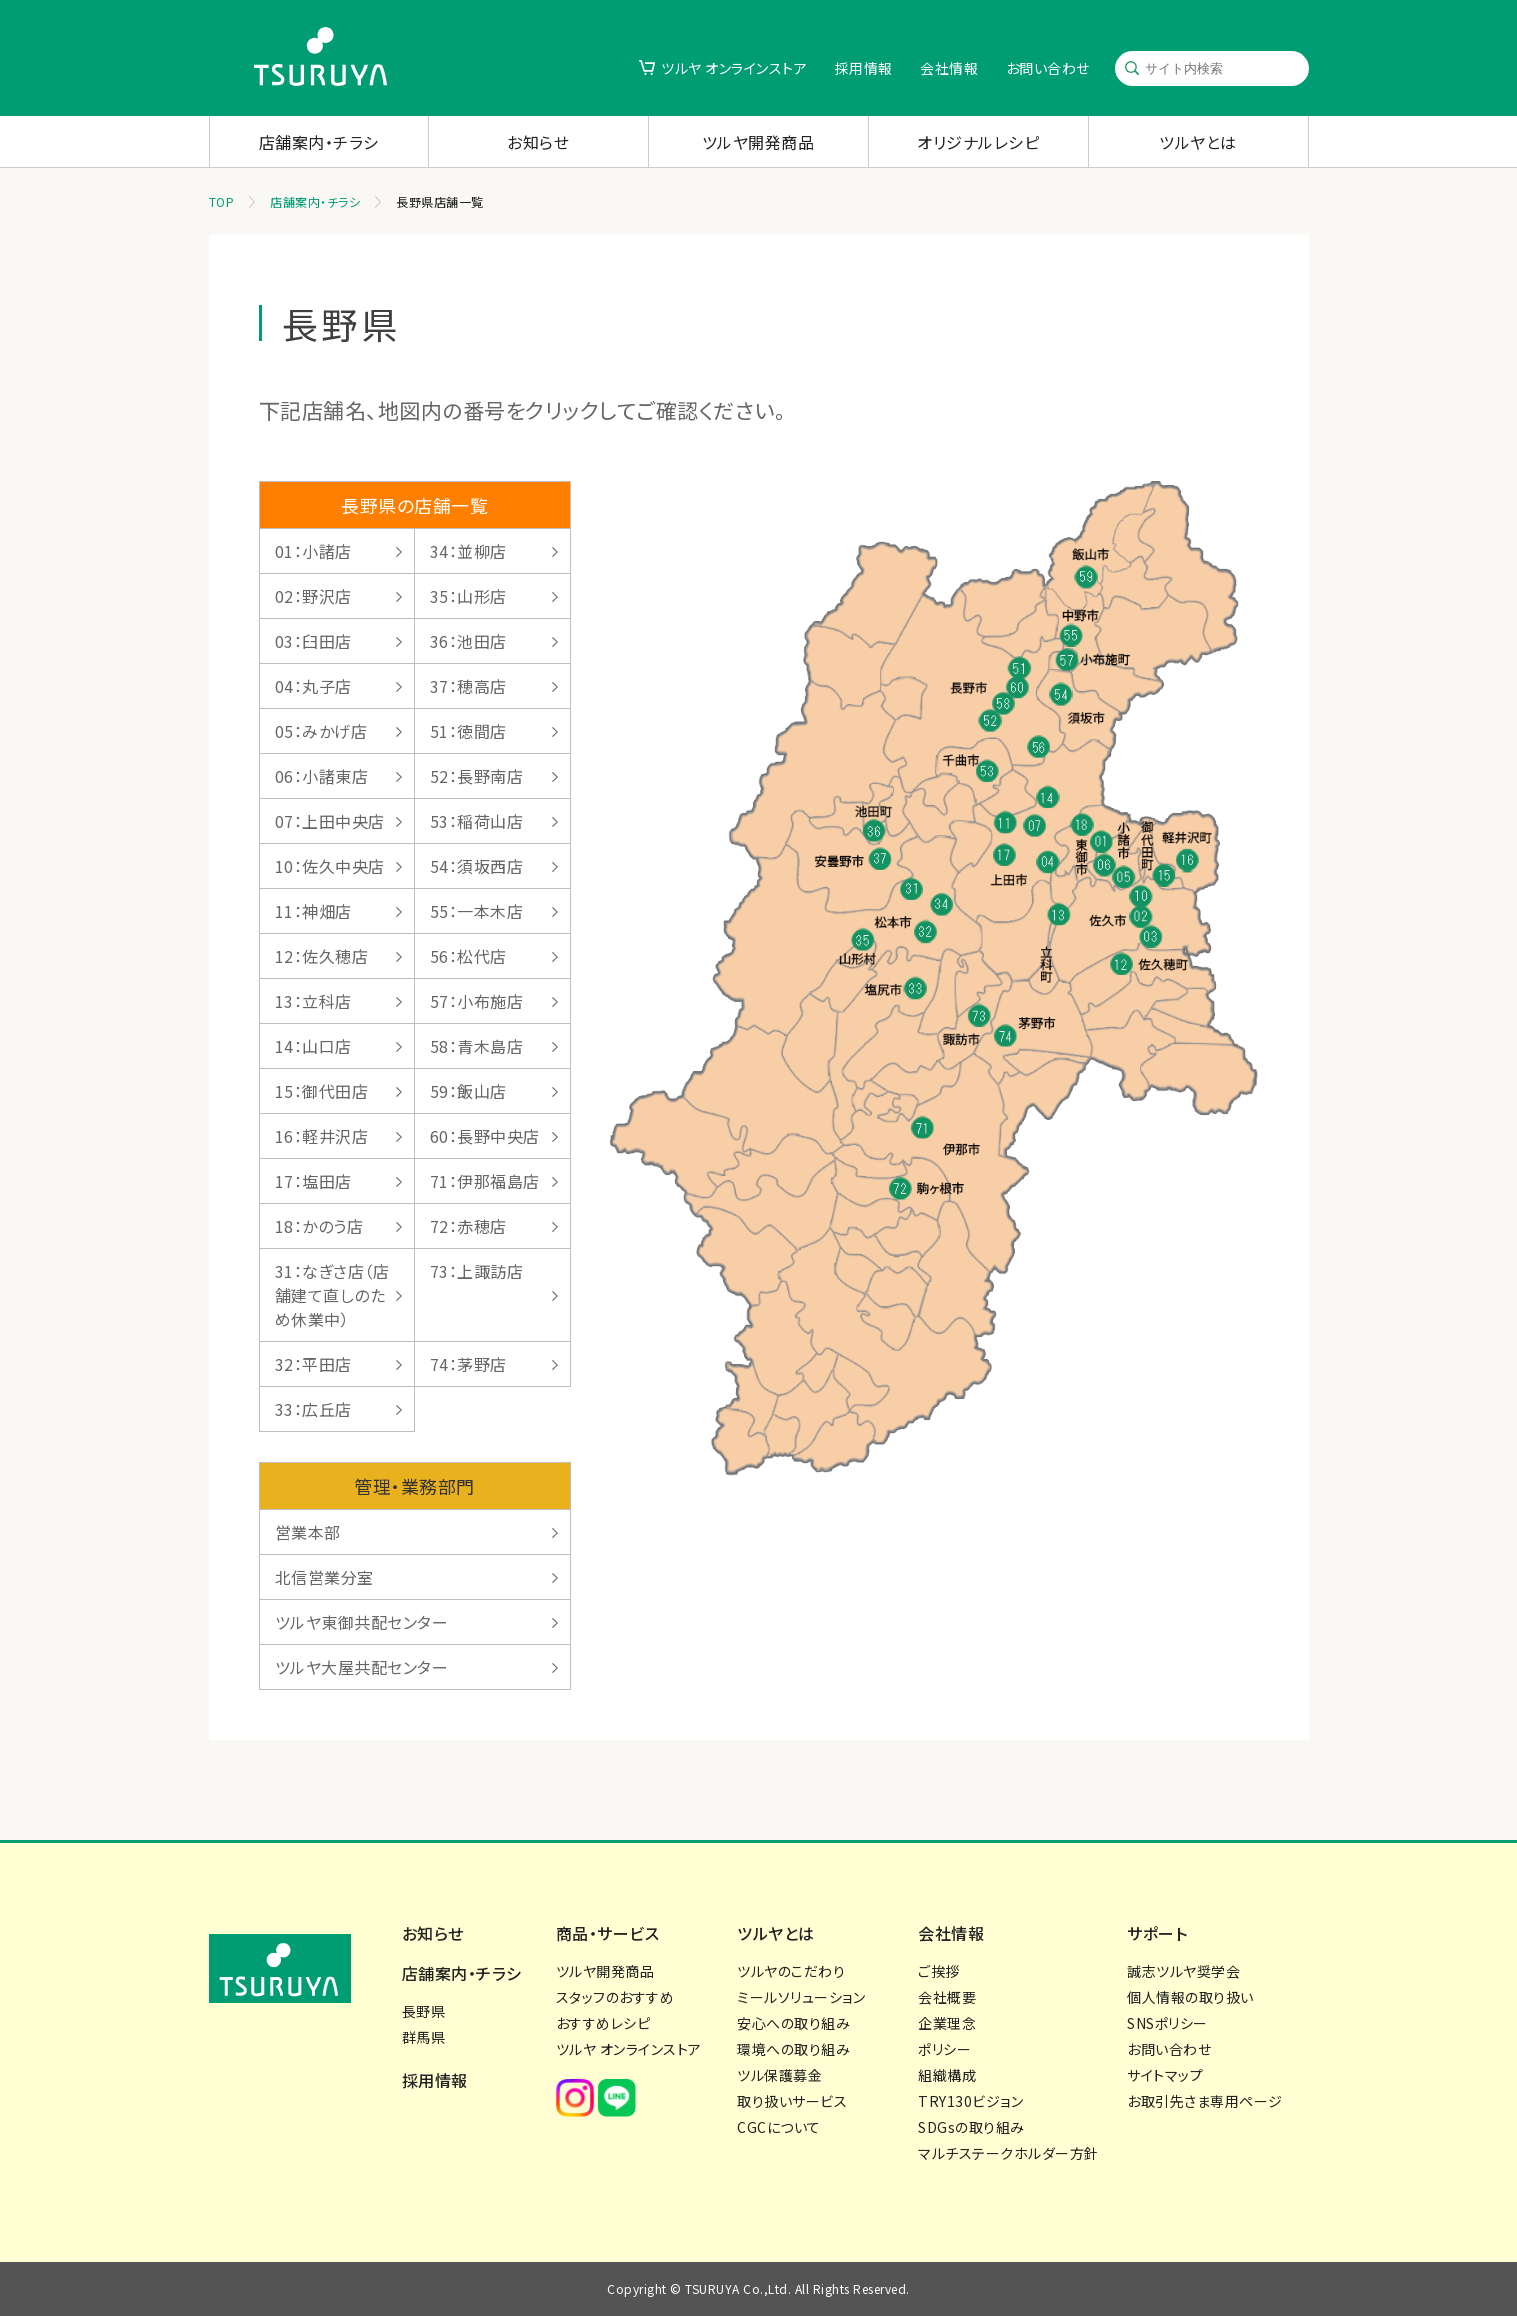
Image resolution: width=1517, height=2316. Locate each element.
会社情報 (949, 68)
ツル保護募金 (779, 2075)
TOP (222, 201)
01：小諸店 (313, 551)
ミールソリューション (801, 1997)
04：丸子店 (313, 686)
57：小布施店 (477, 1001)
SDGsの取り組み (971, 2127)
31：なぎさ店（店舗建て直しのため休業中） (332, 1295)
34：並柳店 (468, 551)
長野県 (424, 2011)
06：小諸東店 (322, 776)
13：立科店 (313, 1001)
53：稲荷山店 (477, 821)
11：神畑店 (313, 911)
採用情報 (864, 68)
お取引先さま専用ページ (1205, 2101)
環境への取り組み (793, 2049)
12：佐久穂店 (322, 956)
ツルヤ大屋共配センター (362, 1667)
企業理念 (947, 2023)
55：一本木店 (477, 911)
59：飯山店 (468, 1091)
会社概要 (947, 1997)
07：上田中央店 (330, 821)
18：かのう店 (319, 1226)
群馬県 (424, 2037)
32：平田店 (313, 1364)
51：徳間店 (468, 731)
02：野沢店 (313, 596)
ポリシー (944, 2049)
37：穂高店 (468, 686)
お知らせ (538, 142)
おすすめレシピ (603, 2023)
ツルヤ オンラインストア (734, 68)
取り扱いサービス (792, 2101)
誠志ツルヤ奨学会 (1183, 1971)
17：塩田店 (313, 1181)
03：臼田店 (313, 641)
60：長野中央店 (485, 1136)
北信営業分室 (324, 1577)
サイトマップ (1165, 2075)
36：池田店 (468, 641)
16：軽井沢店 (322, 1136)
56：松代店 (468, 956)
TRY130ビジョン (970, 2101)
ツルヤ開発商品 (758, 142)
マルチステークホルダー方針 (1008, 2153)
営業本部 (308, 1532)
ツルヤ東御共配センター (362, 1622)
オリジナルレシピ (978, 142)
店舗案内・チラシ (319, 142)
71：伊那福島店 (485, 1181)
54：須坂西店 (477, 866)
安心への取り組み (793, 2023)
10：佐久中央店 (330, 866)
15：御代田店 (322, 1091)
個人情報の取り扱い (1190, 1997)
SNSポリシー (1167, 2023)
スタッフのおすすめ (615, 1997)
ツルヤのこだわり (791, 1971)
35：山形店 (468, 596)
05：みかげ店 (321, 731)
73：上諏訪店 (477, 1271)
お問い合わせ (1048, 68)
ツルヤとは (1198, 142)
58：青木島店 (477, 1046)
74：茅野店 (468, 1364)
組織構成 (947, 2075)
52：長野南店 (477, 776)
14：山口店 (313, 1046)
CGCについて (779, 2127)
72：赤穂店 (468, 1226)
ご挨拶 (939, 1971)
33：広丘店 (313, 1409)
